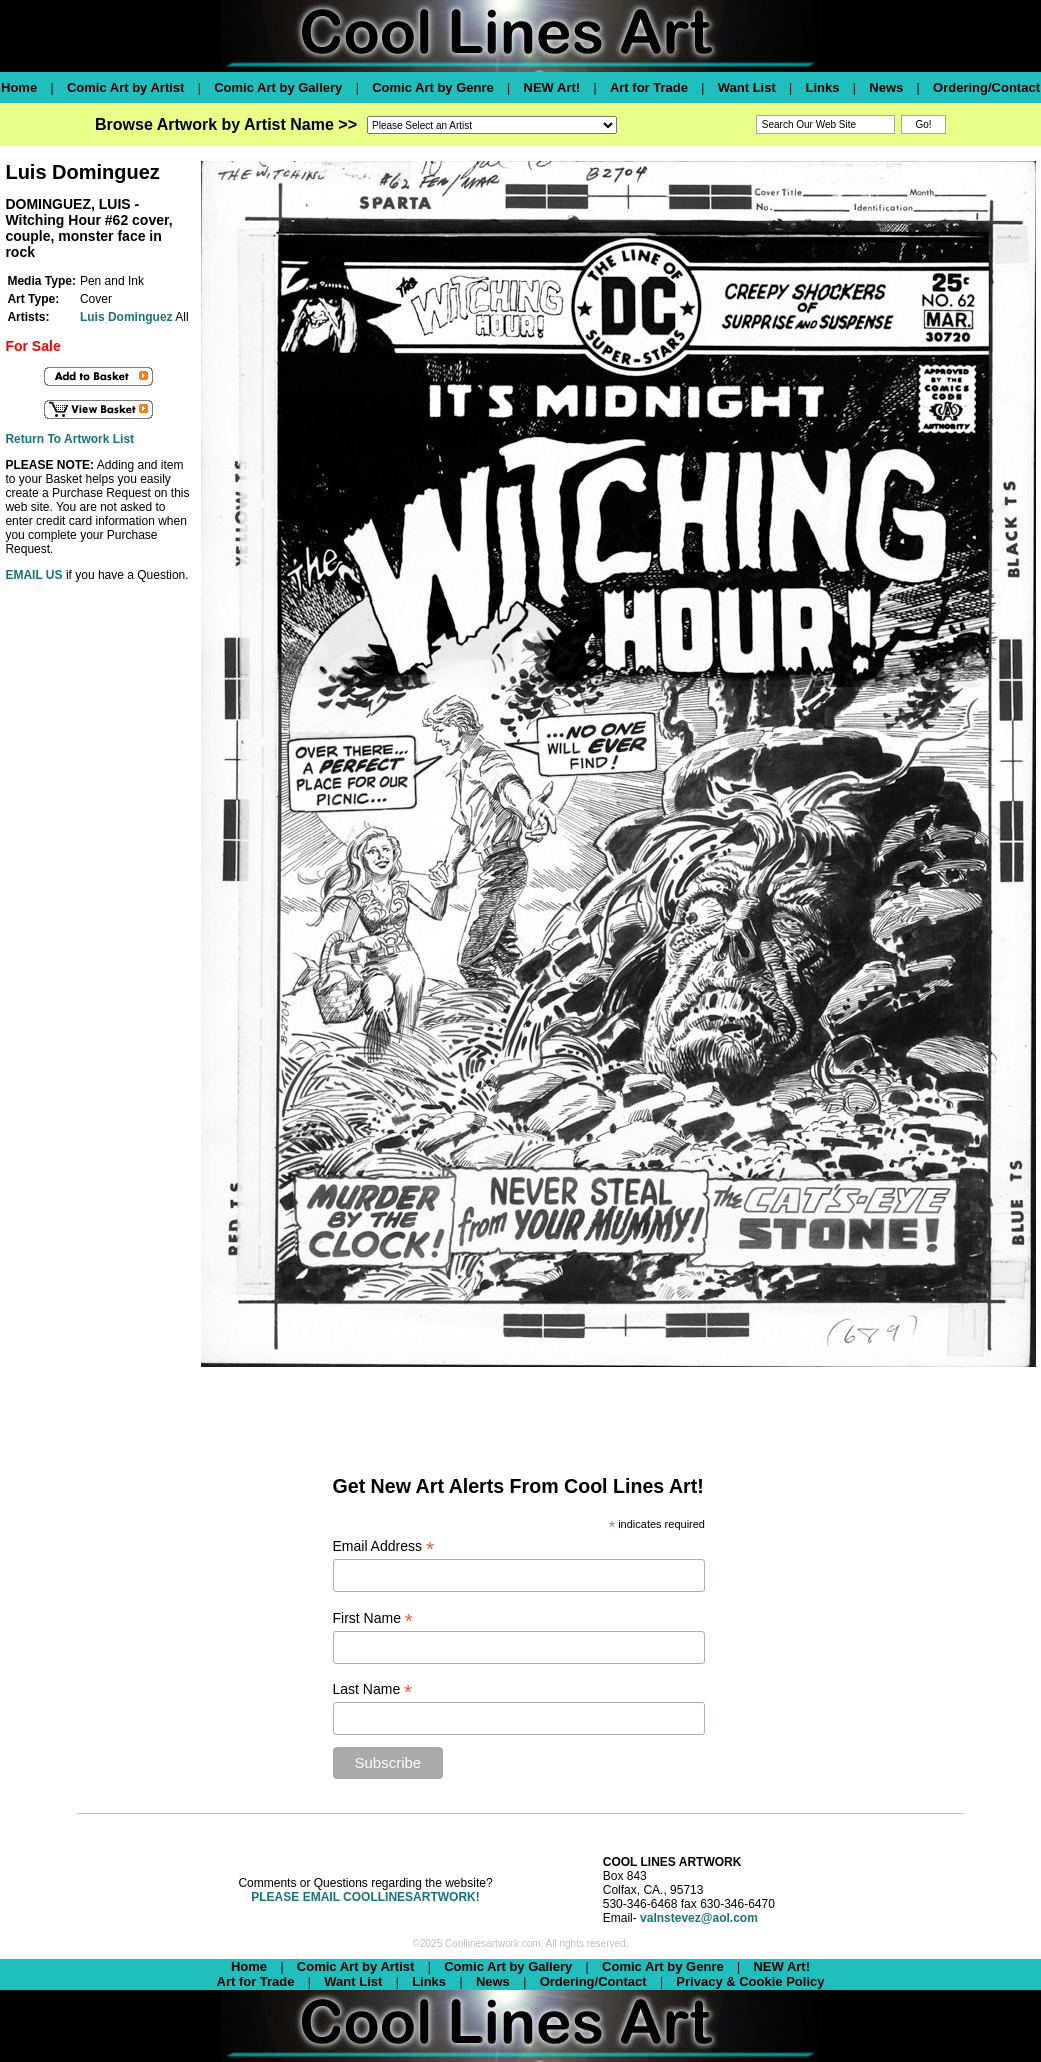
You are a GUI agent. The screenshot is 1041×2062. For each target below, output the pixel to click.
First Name (373, 1618)
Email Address (384, 1546)
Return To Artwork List (69, 439)
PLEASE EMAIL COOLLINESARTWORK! (365, 1897)
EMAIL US (33, 575)
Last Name (373, 1689)
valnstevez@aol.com (699, 1918)
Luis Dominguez (126, 317)
